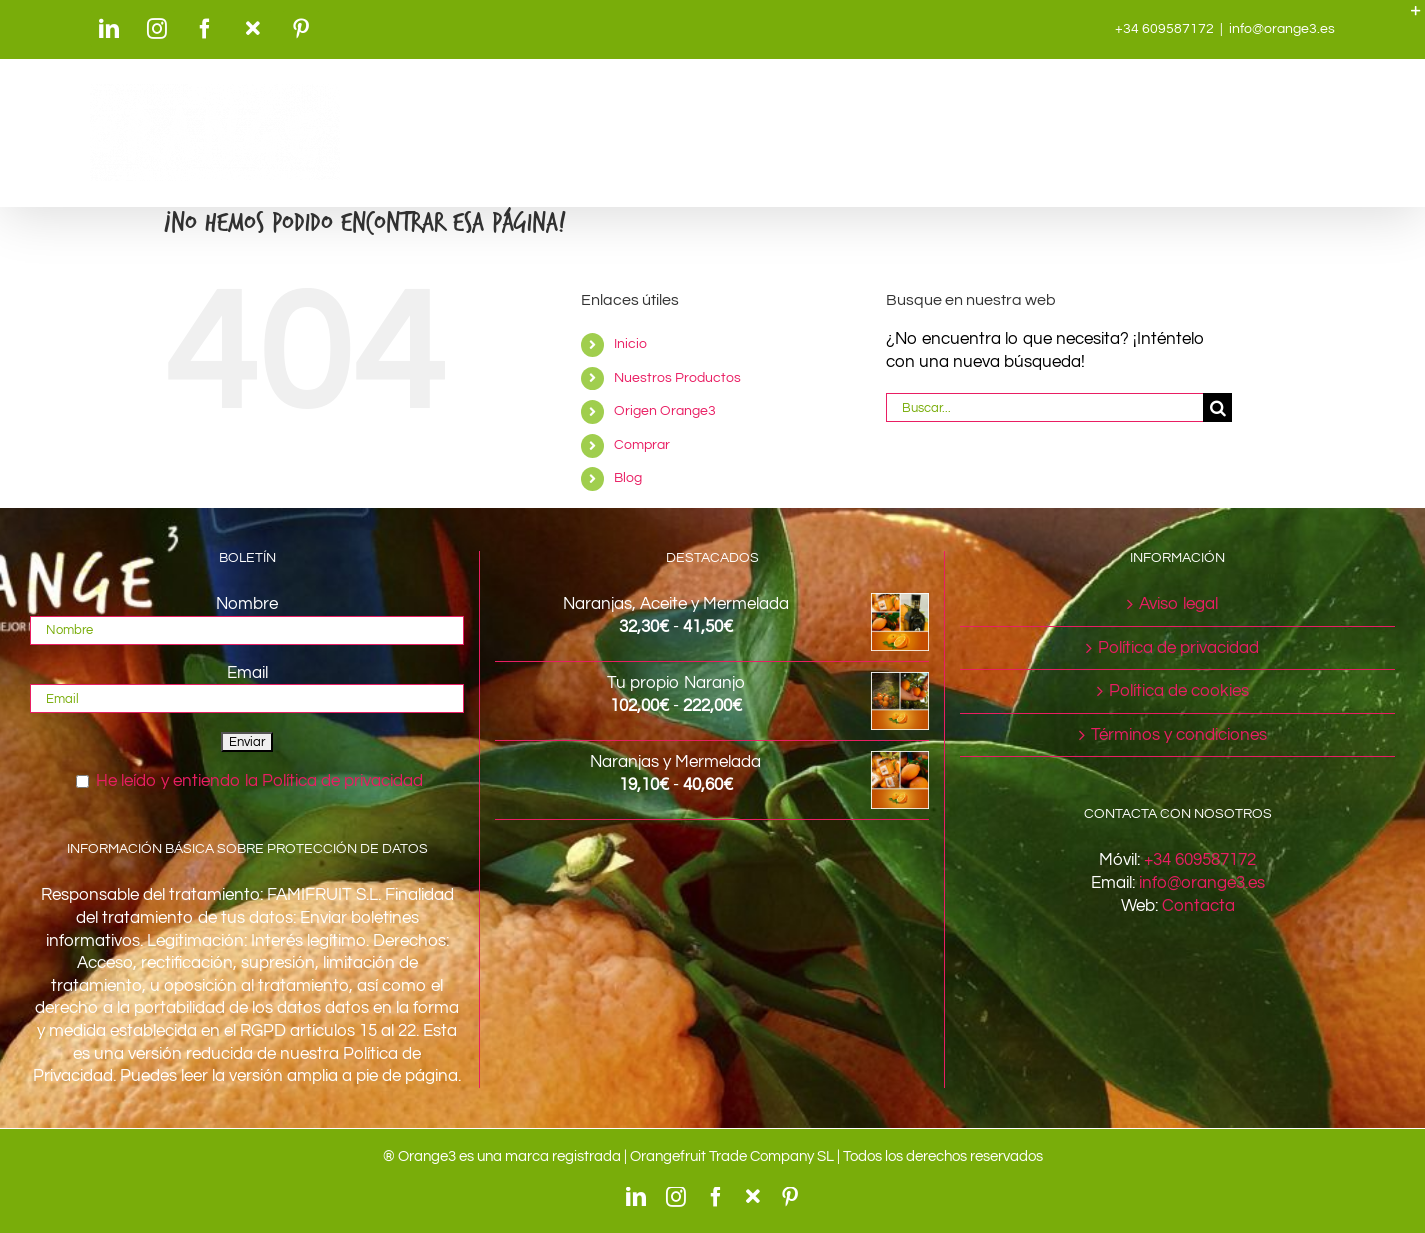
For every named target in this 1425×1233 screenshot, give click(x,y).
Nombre (247, 604)
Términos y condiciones (1179, 735)
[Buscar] (1217, 407)
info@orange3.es (1282, 29)
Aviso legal (1178, 604)
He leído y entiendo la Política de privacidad (259, 781)
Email (247, 673)
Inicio (630, 344)
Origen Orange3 (665, 411)
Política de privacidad (1178, 648)
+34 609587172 (1200, 860)
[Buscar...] (1045, 407)
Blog (628, 478)
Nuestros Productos (677, 378)
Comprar (642, 445)
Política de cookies (1179, 691)
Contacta (1198, 906)
